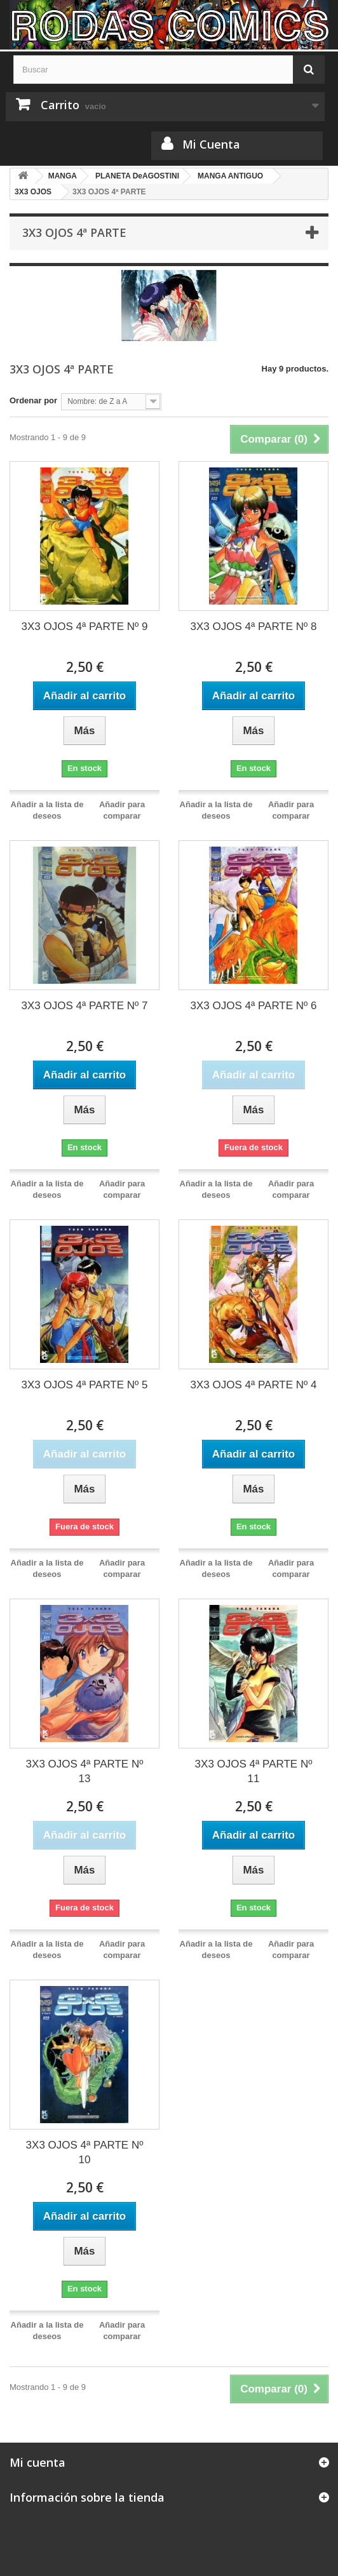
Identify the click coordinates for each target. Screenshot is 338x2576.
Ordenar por (33, 400)
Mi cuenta (37, 2462)
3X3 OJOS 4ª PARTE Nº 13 (85, 1771)
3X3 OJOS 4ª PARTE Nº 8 (254, 627)
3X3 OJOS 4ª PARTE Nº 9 (85, 627)
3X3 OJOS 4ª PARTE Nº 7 (85, 1006)
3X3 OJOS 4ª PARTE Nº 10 (85, 2152)
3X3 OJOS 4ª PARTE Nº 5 (85, 1385)
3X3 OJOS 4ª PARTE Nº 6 (254, 1006)
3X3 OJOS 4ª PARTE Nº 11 (254, 1771)
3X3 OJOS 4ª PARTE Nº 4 (254, 1385)
